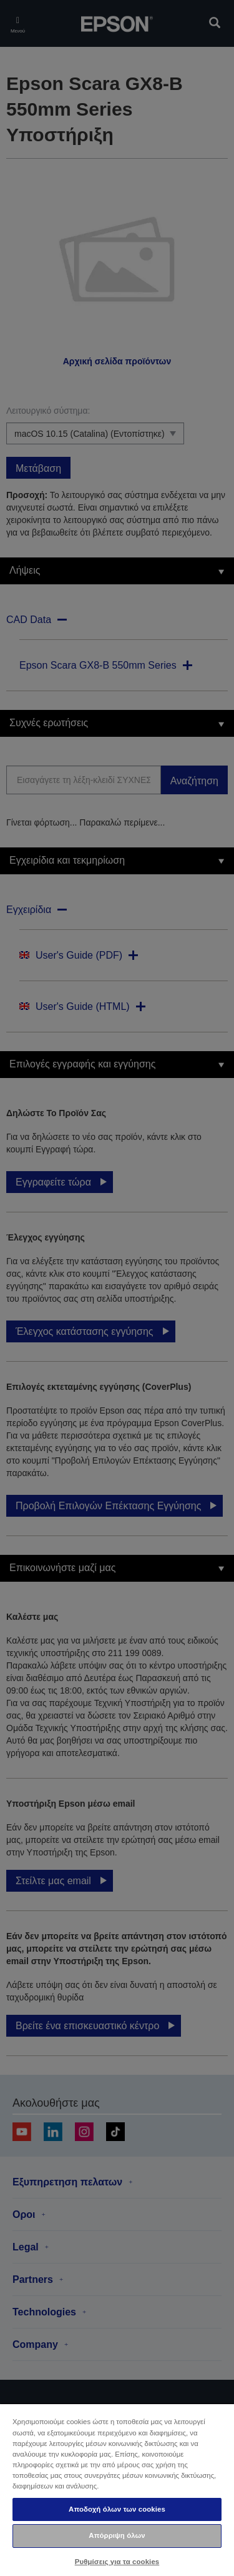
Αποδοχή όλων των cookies (117, 2509)
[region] (117, 2489)
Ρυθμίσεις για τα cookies (117, 2561)
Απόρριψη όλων (117, 2535)
